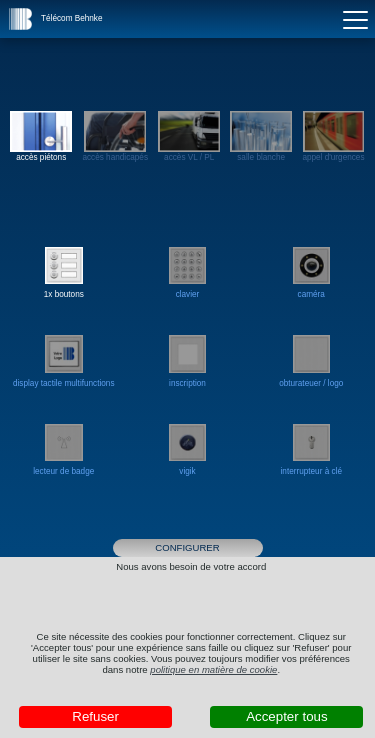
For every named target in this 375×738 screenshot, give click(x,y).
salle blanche (261, 136)
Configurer (187, 547)
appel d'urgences (333, 136)
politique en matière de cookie (213, 669)
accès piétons (41, 136)
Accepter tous (287, 716)
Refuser (95, 716)
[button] (21, 19)
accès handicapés (115, 136)
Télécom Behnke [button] (71, 18)
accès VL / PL (189, 136)
